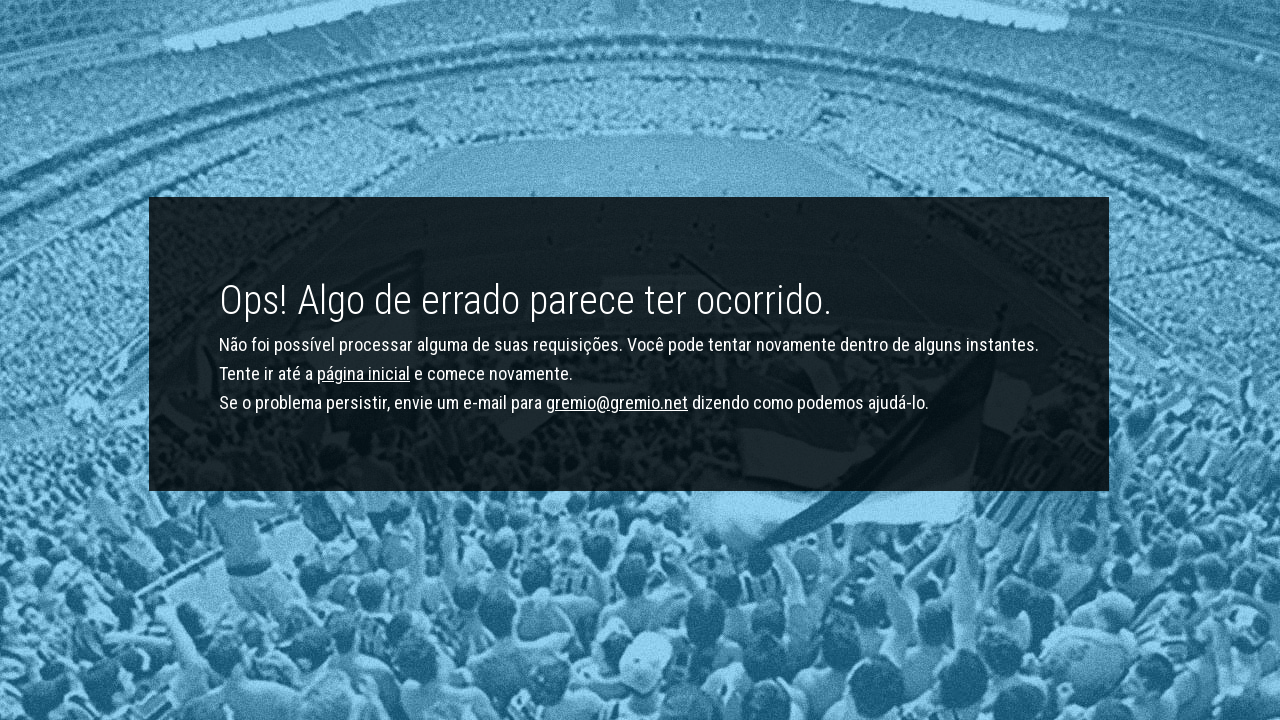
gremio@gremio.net (617, 402)
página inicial (363, 373)
